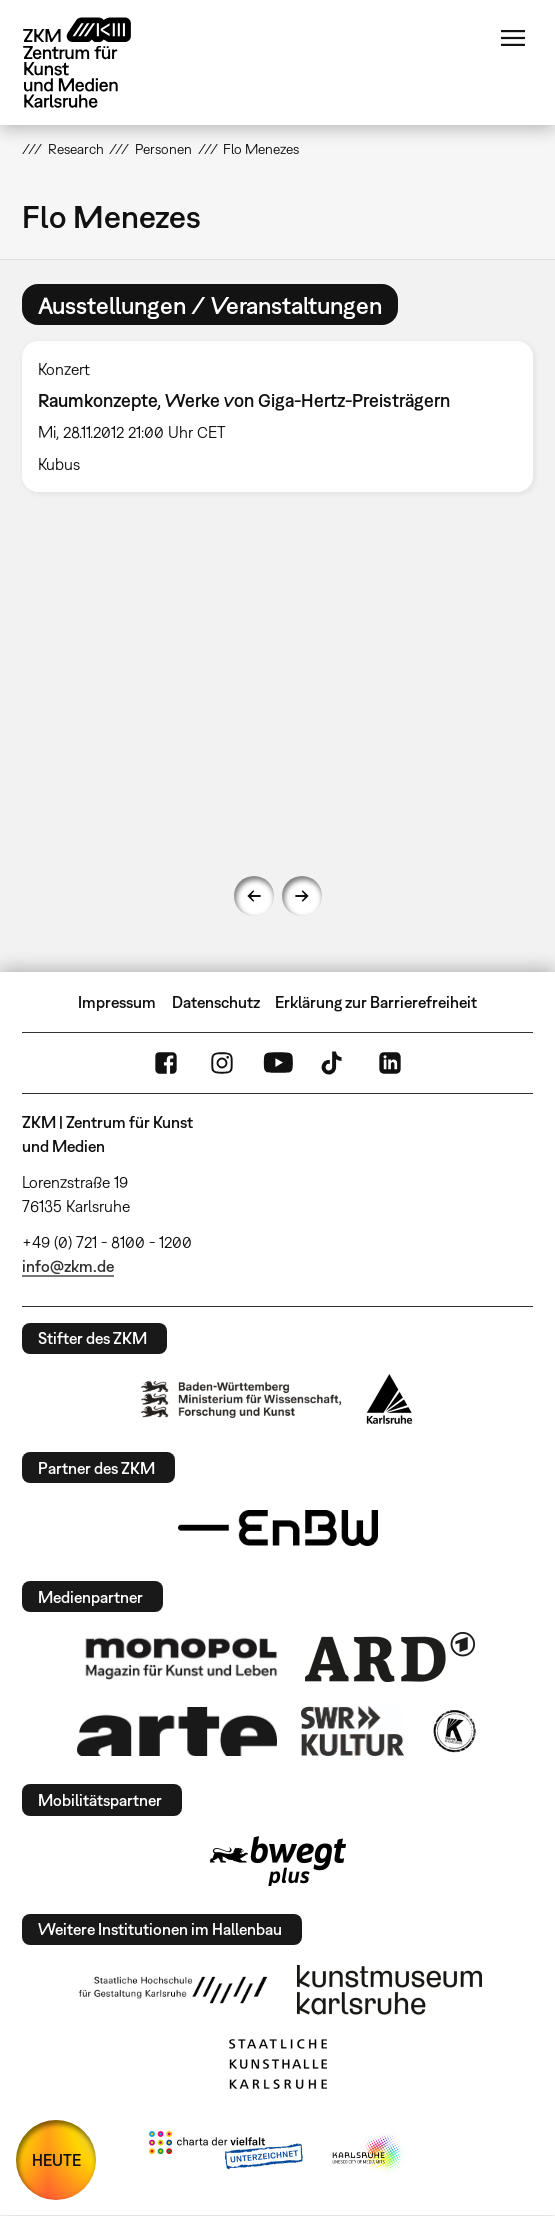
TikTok (334, 1063)
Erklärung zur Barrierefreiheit (376, 1002)
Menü (513, 38)
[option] (277, 416)
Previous (254, 896)
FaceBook (166, 1063)
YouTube (278, 1063)
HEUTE (56, 2160)
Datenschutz (216, 1002)
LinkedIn (390, 1063)
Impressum (117, 1002)
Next (302, 896)
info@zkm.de (68, 1266)
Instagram (222, 1063)
